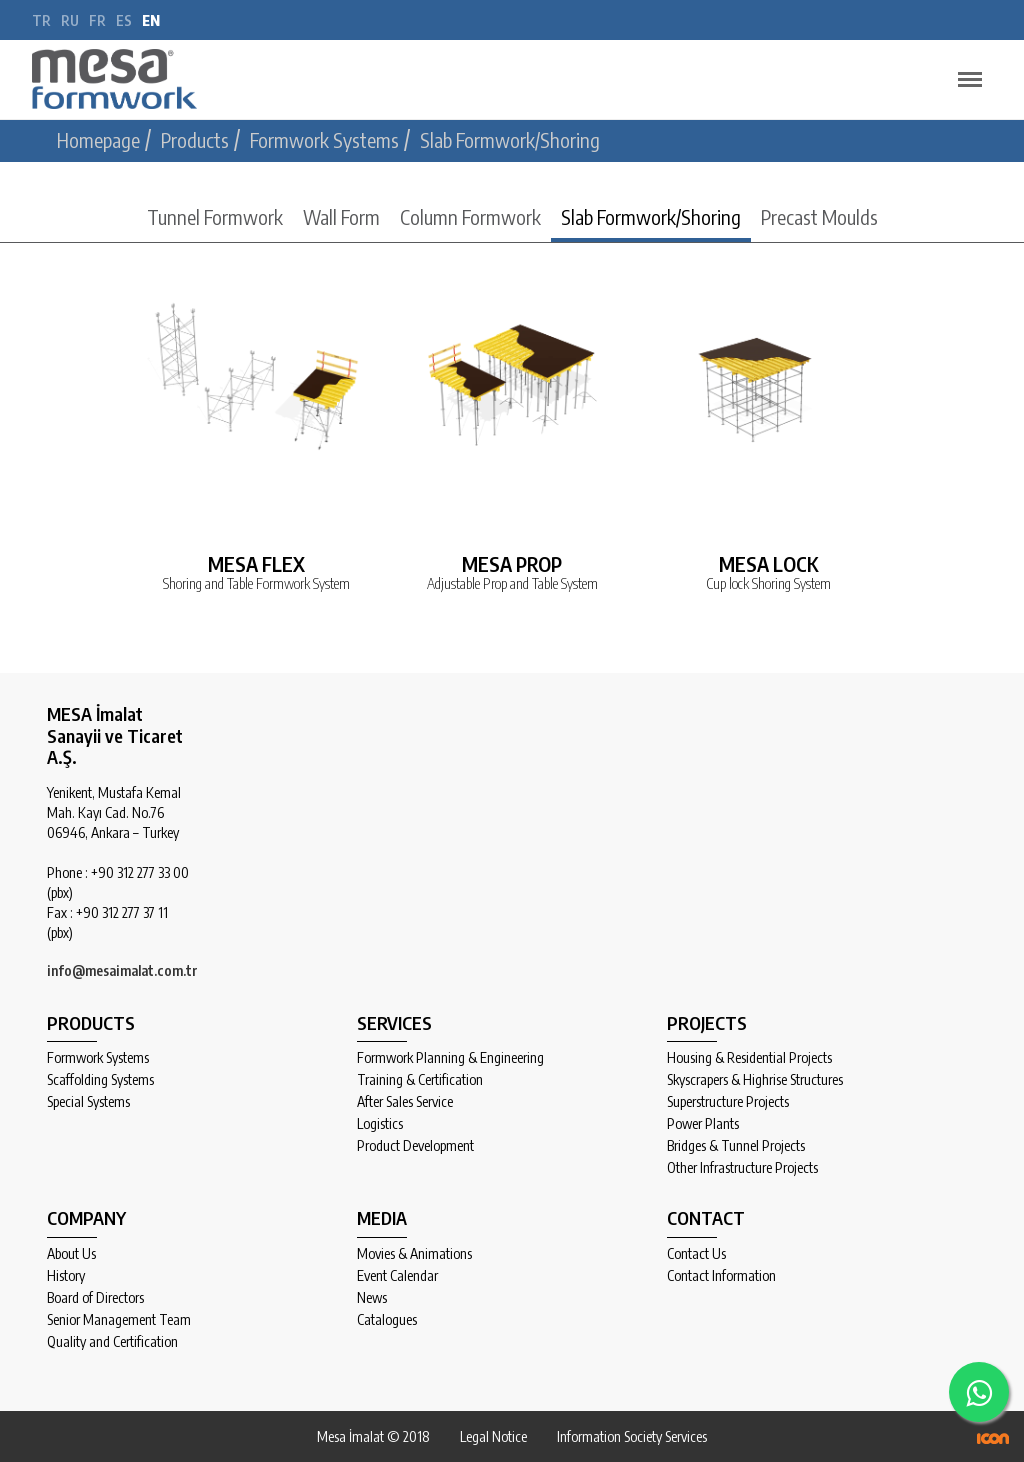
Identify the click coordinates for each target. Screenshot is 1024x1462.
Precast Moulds (819, 216)
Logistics (380, 1124)
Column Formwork (470, 216)
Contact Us (696, 1254)
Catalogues (387, 1320)
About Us (71, 1254)
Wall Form (341, 216)
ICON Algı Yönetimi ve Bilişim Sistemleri (993, 1438)
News (372, 1298)
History (66, 1276)
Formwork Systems (98, 1058)
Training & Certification (420, 1080)
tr (41, 20)
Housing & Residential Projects (749, 1058)
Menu (965, 70)
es (124, 20)
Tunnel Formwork (215, 216)
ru (70, 20)
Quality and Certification (112, 1342)
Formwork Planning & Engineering (450, 1058)
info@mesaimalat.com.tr (122, 970)
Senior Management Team (119, 1320)
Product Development (415, 1146)
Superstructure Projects (728, 1102)
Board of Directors (95, 1298)
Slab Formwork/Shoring (651, 216)
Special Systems (88, 1102)
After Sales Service (405, 1102)
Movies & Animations (414, 1254)
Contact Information (721, 1276)
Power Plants (703, 1124)
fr (97, 20)
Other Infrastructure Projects (742, 1168)
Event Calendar (397, 1276)
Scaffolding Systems (100, 1080)
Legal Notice (493, 1436)
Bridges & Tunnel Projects (736, 1146)
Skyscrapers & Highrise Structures (755, 1080)
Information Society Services (632, 1436)
